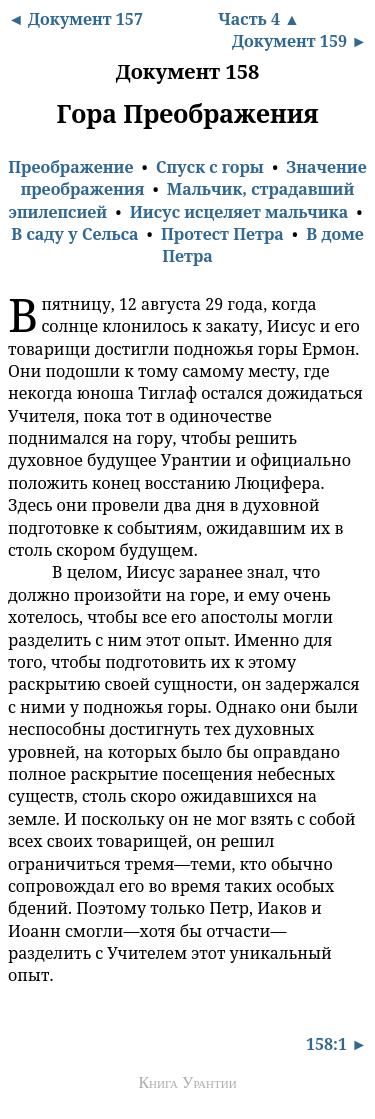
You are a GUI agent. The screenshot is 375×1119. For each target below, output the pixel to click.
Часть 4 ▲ (259, 19)
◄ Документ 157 (75, 19)
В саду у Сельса (74, 234)
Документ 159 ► (299, 41)
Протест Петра (222, 234)
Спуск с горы (210, 167)
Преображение (70, 167)
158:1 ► (336, 1044)
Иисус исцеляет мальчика (239, 212)
